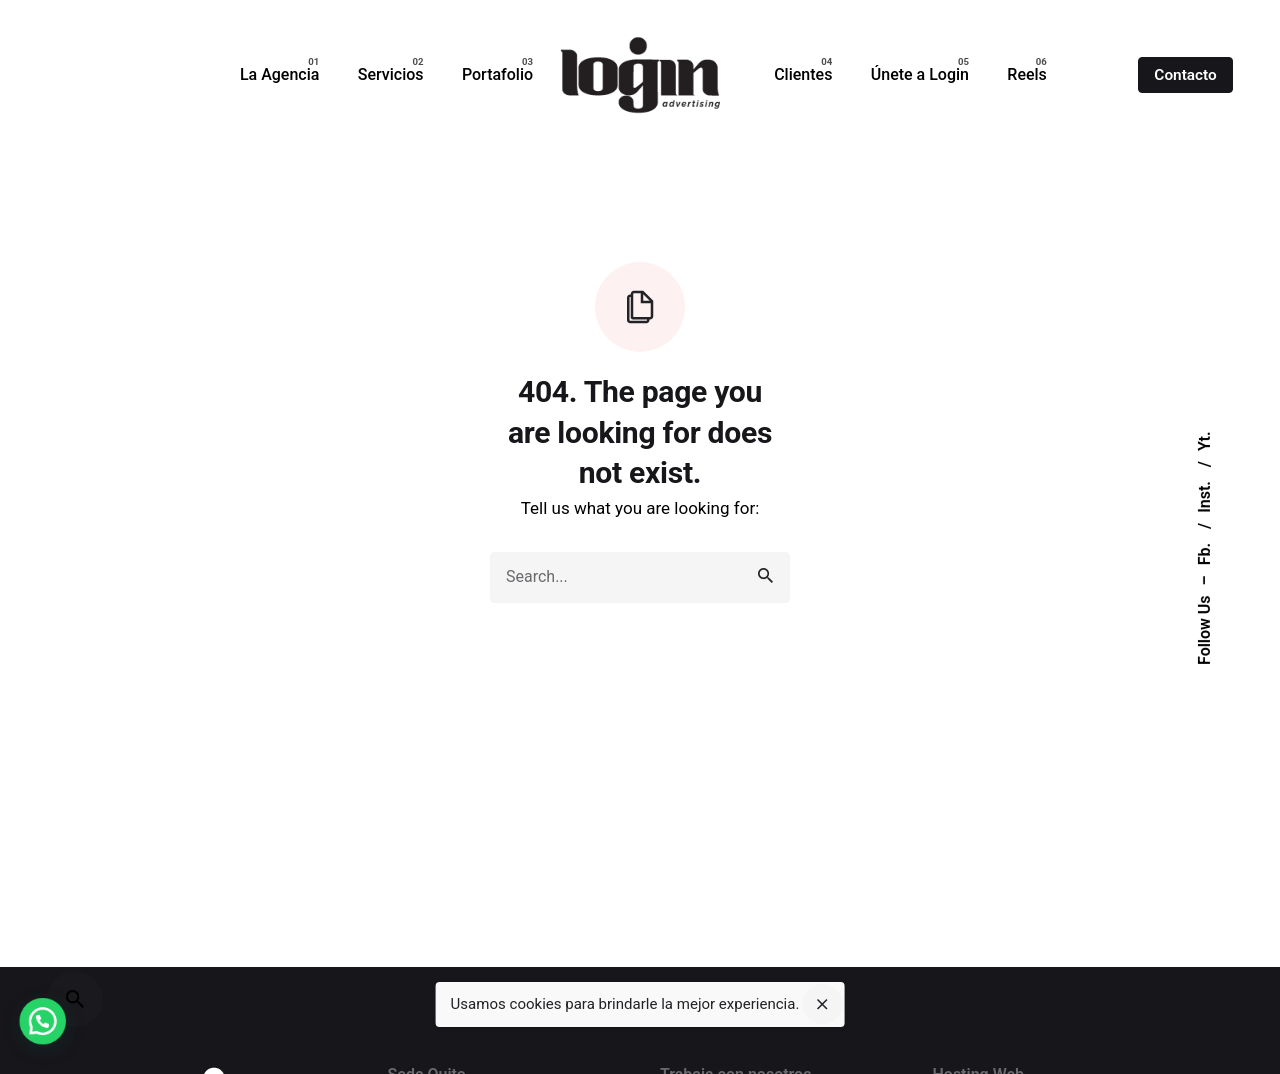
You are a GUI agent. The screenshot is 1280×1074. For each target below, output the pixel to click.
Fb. (1204, 552)
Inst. (1204, 495)
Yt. (1204, 441)
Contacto (1185, 75)
